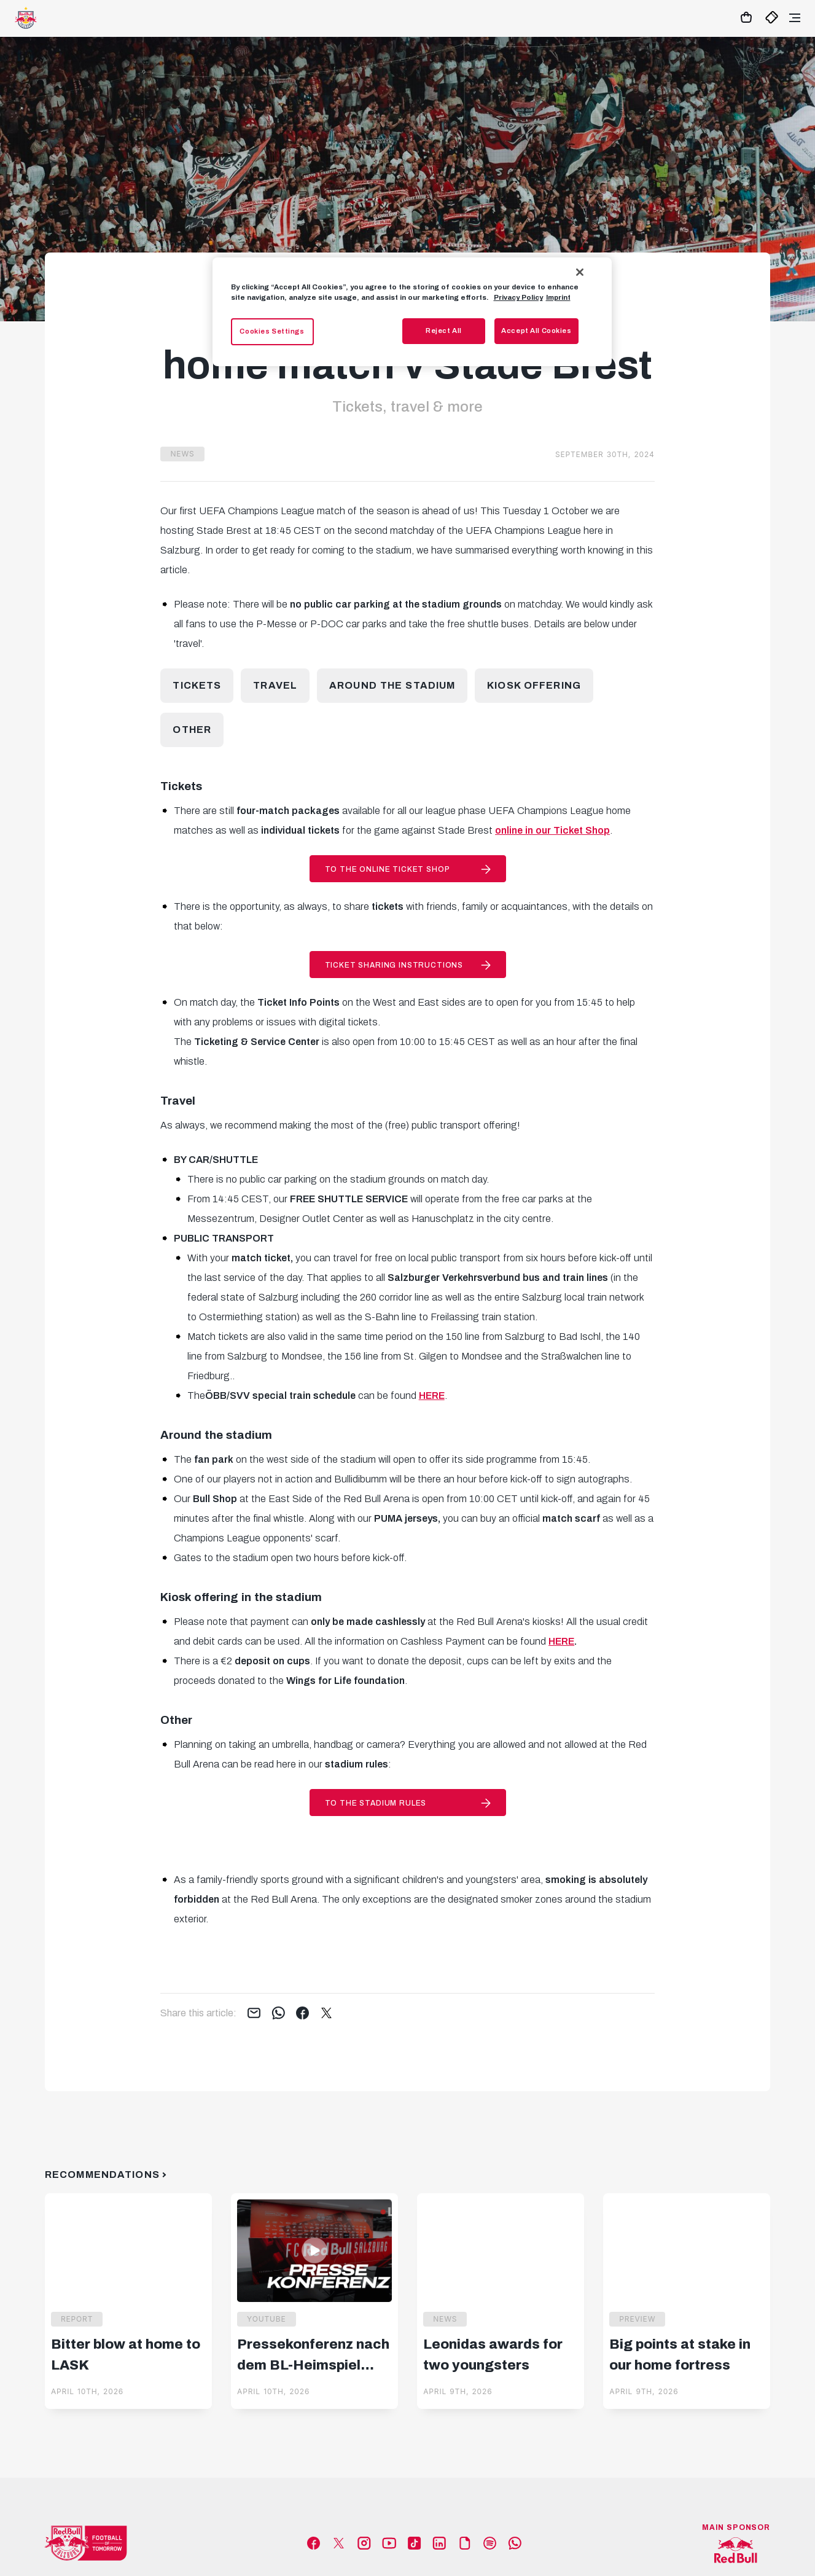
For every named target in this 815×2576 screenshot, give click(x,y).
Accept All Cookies (536, 330)
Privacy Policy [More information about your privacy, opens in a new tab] (518, 297)
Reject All (444, 330)
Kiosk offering (534, 685)
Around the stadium (392, 685)
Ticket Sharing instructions (394, 965)
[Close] (579, 272)
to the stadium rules (376, 1803)
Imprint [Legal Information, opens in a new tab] (558, 297)
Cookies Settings (272, 331)
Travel (275, 685)
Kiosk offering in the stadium (241, 1597)
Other (192, 729)
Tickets (197, 685)
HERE (561, 1641)
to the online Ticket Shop (387, 869)
